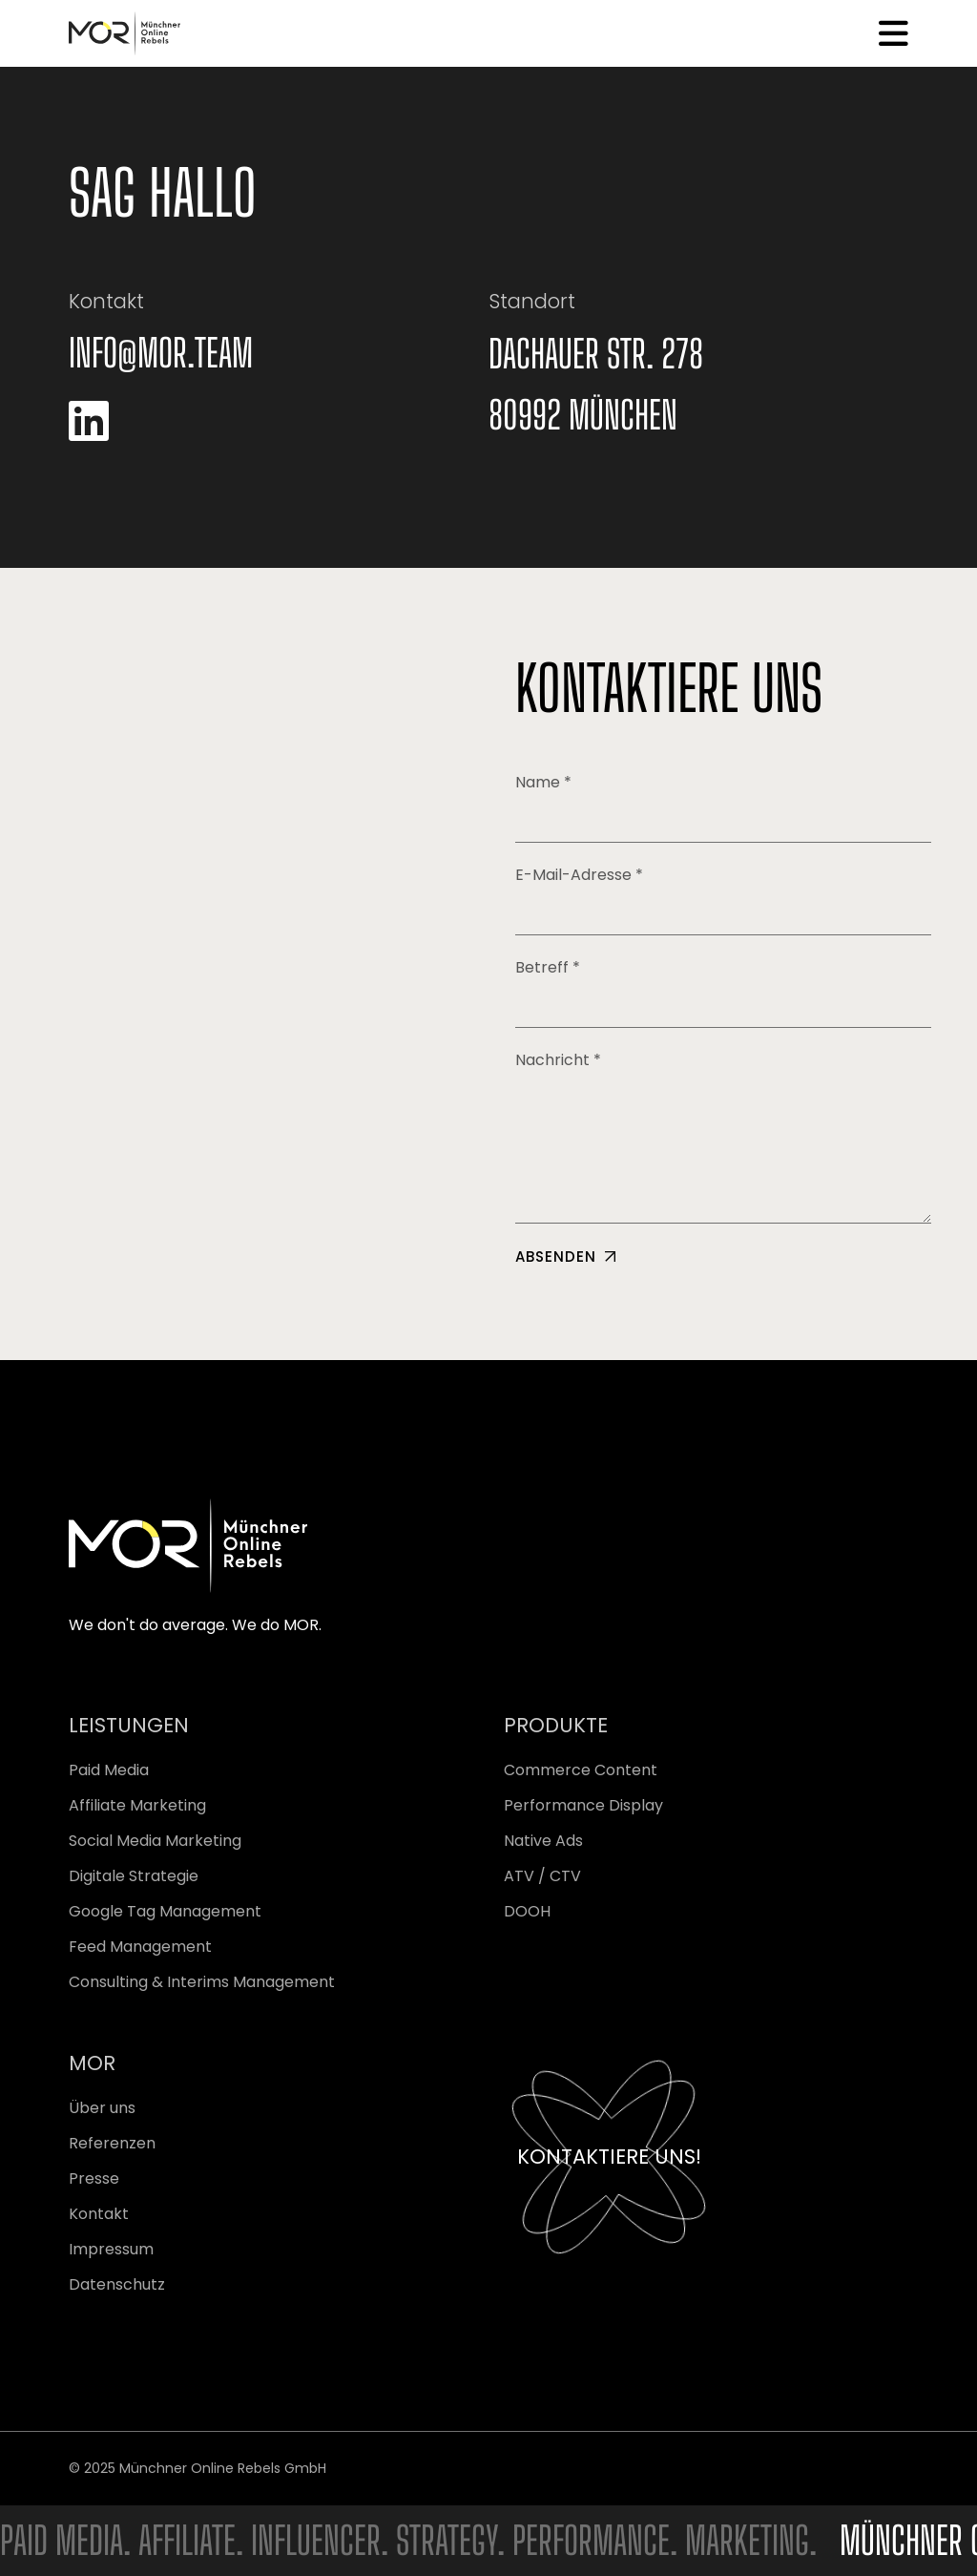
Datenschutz (117, 2284)
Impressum (111, 2249)
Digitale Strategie (133, 1876)
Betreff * (723, 992)
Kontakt (99, 2214)
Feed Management (140, 1947)
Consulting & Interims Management (202, 1982)
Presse (94, 2178)
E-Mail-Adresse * (723, 899)
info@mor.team (161, 353)
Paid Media (109, 1770)
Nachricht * (723, 1136)
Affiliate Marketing (137, 1805)
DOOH (527, 1911)
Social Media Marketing (155, 1841)
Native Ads (543, 1841)
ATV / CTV (542, 1876)
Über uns (102, 2108)
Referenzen (112, 2143)
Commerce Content (580, 1770)
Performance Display (583, 1805)
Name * (723, 807)
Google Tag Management (165, 1911)
